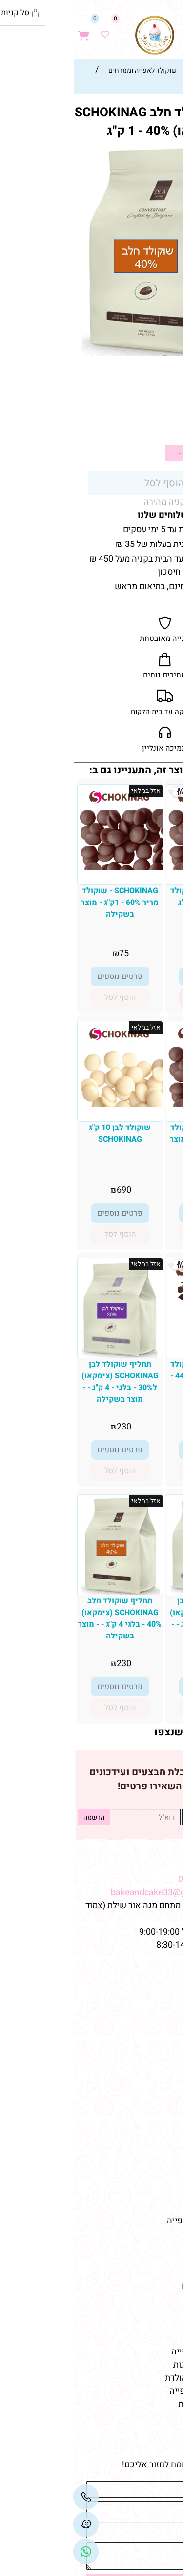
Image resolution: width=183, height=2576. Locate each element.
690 (51, 1190)
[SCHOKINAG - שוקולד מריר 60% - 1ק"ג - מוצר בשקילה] (47, 867)
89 (140, 1190)
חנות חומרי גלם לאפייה (135, 2220)
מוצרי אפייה (154, 2181)
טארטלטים (156, 2128)
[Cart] (11, 30)
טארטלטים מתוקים (141, 2286)
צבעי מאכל (156, 2207)
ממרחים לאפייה (148, 2338)
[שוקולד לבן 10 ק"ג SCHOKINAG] (47, 1103)
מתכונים (161, 2050)
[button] (135, 997)
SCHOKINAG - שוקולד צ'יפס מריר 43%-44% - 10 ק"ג (136, 1375)
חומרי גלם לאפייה (144, 2325)
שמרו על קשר (146, 1862)
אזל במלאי (163, 149)
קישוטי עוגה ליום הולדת (134, 2378)
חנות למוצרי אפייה (143, 2259)
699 (140, 953)
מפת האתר (153, 1966)
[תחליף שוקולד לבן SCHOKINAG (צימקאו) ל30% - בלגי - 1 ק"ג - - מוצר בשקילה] (136, 1591)
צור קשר (159, 2024)
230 (51, 1426)
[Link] (13, 2551)
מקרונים (161, 2155)
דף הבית (160, 1984)
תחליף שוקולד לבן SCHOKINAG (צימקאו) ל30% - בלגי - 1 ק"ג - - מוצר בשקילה (135, 1618)
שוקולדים (159, 2141)
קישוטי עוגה (154, 2115)
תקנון (165, 2010)
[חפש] (152, 30)
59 (160, 427)
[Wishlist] (32, 30)
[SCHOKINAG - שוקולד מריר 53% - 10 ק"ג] (136, 867)
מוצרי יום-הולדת (148, 2168)
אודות (164, 1997)
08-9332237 (128, 1879)
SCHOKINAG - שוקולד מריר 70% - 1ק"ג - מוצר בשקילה (136, 1139)
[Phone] (13, 2497)
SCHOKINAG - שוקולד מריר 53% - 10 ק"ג (136, 896)
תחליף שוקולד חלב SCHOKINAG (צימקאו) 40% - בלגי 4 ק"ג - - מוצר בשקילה (47, 1618)
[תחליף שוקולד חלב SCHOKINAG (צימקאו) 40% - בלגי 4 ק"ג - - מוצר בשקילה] (47, 1591)
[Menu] (172, 30)
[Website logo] (82, 35)
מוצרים (161, 2085)
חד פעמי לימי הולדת (140, 2404)
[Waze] (131, 30)
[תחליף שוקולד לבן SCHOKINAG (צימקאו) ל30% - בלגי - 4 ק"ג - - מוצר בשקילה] (47, 1355)
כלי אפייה (158, 2194)
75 (51, 953)
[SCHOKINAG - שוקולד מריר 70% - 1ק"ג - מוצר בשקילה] (136, 1103)
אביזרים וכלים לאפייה (137, 2351)
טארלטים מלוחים (145, 2299)
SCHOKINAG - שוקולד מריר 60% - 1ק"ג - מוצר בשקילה (47, 902)
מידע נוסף (158, 2037)
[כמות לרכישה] (130, 453)
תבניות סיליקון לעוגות (138, 2364)
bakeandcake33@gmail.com (93, 1892)
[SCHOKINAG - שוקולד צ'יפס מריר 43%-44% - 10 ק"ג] (136, 1347)
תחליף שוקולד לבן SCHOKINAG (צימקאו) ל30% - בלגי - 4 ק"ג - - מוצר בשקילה (47, 1381)
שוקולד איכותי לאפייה (136, 2391)
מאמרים (159, 2242)
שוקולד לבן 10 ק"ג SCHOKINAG (47, 1133)
